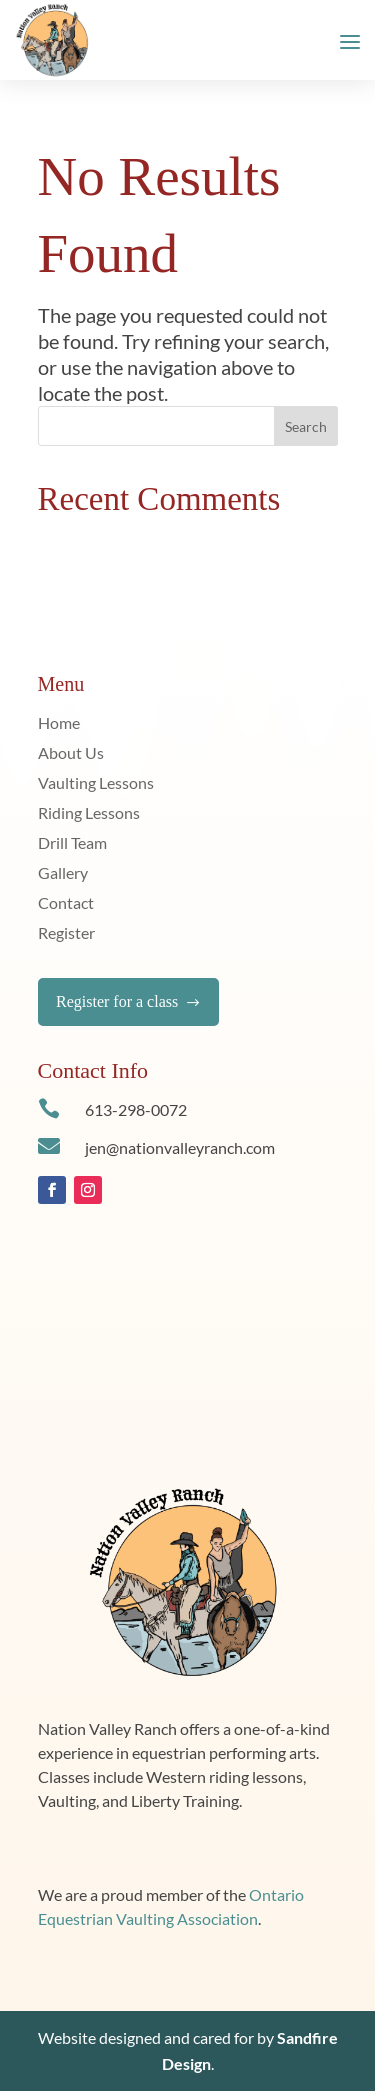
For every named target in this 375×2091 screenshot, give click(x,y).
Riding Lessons (89, 814)
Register (66, 934)
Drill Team (72, 844)
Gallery (63, 874)
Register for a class (128, 1002)
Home (59, 724)
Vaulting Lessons (96, 784)
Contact (66, 904)
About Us (71, 754)
